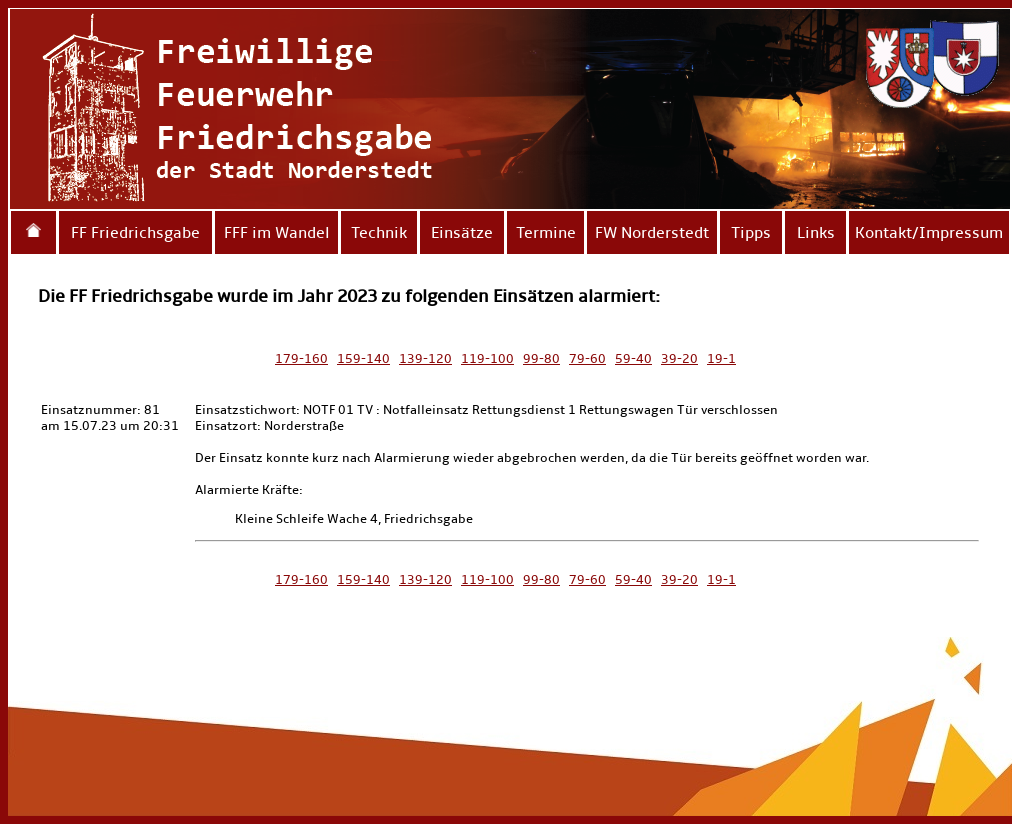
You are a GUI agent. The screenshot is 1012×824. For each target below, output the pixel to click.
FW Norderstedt (652, 232)
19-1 (721, 359)
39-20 (679, 359)
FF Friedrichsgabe (135, 232)
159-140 (363, 359)
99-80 (541, 359)
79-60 (587, 359)
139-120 (425, 359)
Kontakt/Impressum (929, 232)
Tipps (751, 232)
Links (816, 232)
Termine (546, 232)
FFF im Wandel (277, 232)
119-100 (487, 359)
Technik (379, 232)
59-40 (633, 359)
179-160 (301, 359)
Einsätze (462, 232)
